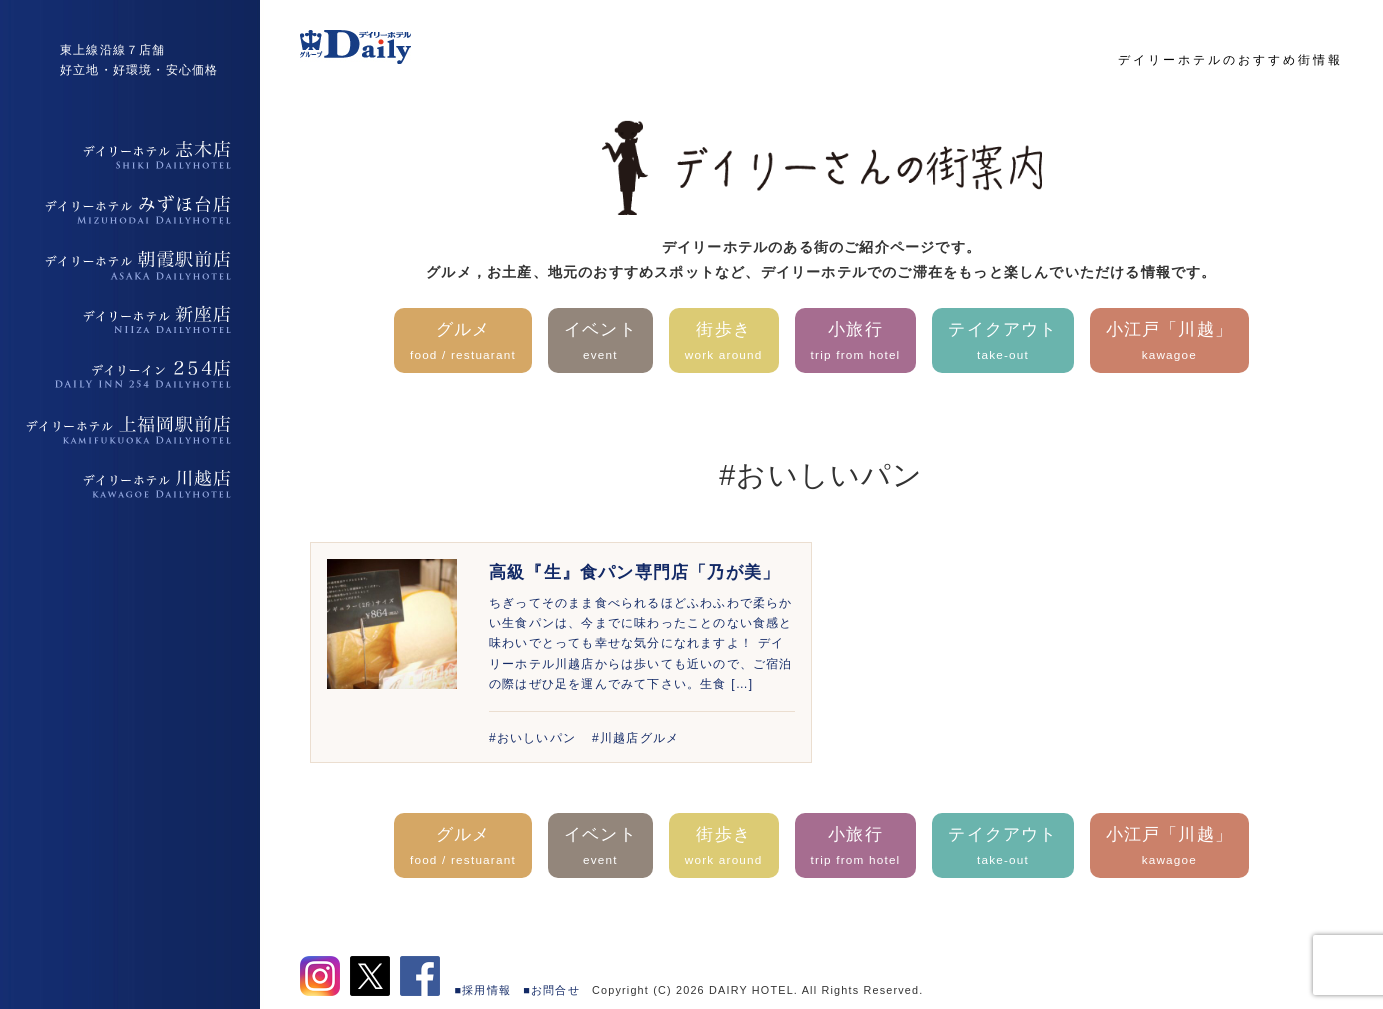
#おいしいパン (532, 738)
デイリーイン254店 (130, 375)
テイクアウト (1002, 342)
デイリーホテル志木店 (130, 155)
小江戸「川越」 (1169, 342)
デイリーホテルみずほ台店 (130, 210)
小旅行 (856, 342)
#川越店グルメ (635, 738)
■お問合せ (551, 990)
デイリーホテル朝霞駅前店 (130, 265)
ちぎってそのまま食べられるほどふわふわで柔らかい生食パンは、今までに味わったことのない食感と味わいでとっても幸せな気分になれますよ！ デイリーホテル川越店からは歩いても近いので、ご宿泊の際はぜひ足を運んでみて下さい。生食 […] (641, 644)
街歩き (724, 342)
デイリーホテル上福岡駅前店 (130, 430)
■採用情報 (483, 990)
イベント (600, 342)
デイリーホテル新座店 (130, 320)
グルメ (463, 342)
